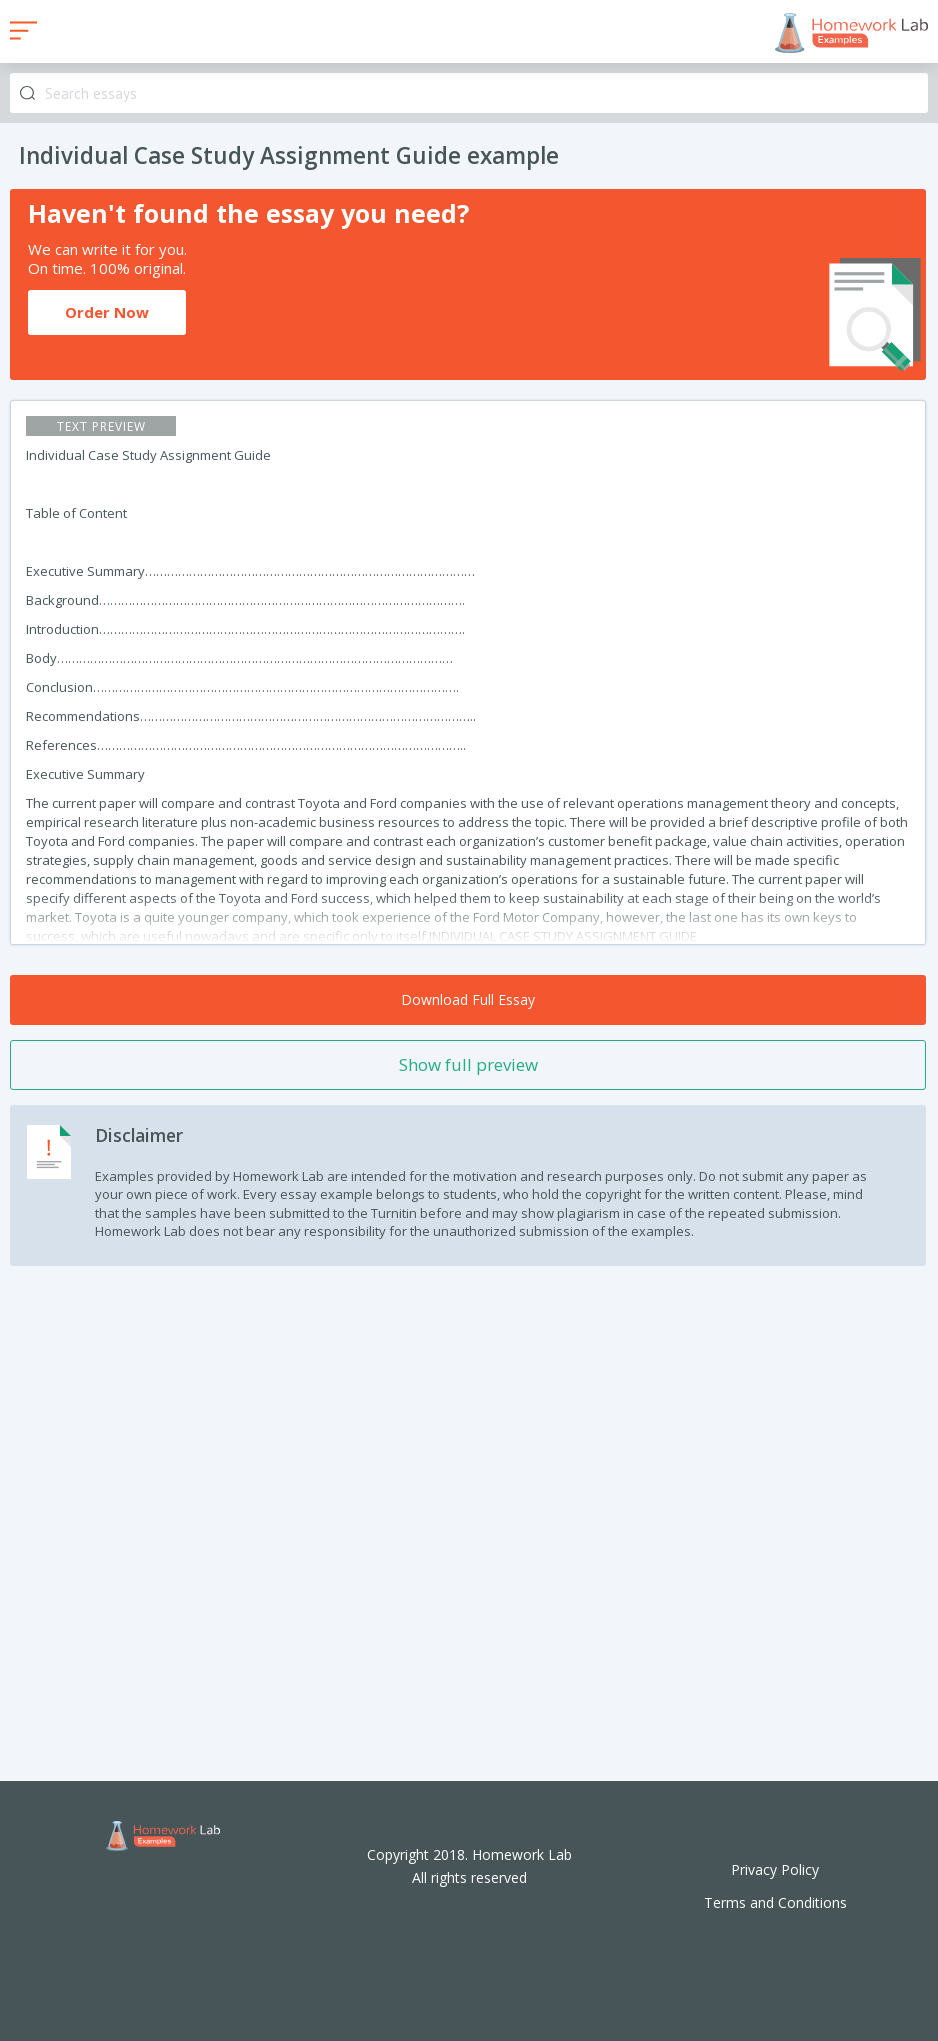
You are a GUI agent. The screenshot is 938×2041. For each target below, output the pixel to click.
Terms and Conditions (775, 1902)
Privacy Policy (775, 1869)
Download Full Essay (468, 999)
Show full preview (468, 1064)
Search (27, 93)
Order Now (107, 312)
